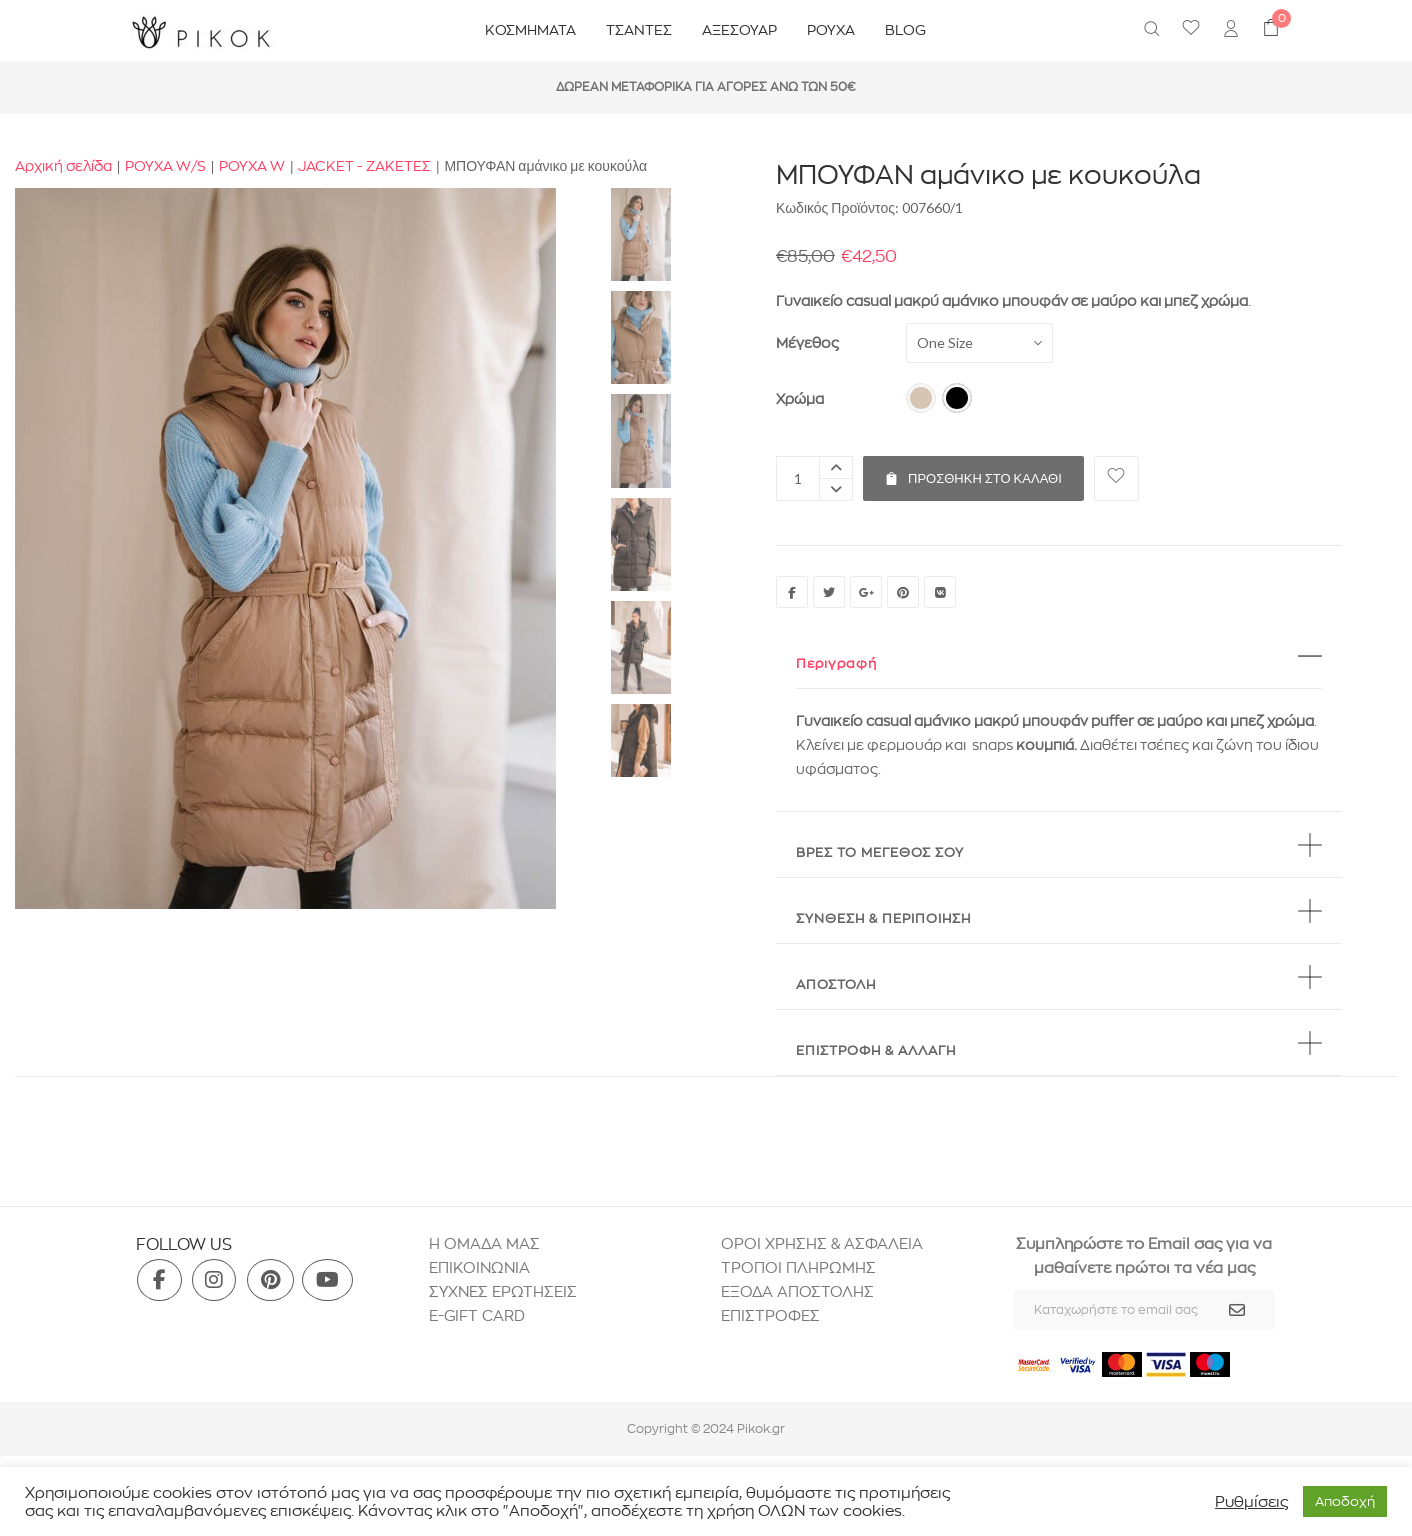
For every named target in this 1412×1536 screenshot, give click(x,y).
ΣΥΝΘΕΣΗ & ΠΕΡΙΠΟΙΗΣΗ (883, 918)
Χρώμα (800, 399)
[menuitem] (1231, 31)
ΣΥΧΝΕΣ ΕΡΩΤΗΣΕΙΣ (503, 1291)
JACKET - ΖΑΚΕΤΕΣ (364, 166)
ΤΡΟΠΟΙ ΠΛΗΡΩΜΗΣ (798, 1267)
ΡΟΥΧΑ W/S (165, 166)
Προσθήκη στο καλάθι (973, 471)
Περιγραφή (836, 663)
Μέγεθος (807, 343)
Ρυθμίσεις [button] (1251, 1502)
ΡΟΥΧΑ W (252, 166)
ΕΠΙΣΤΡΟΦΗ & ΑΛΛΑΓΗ (876, 1050)
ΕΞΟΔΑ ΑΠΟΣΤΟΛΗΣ (797, 1291)
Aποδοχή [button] (1345, 1501)
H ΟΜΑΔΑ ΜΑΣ (484, 1243)
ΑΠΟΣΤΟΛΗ (836, 984)
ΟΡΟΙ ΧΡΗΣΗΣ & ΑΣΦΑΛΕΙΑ (822, 1243)
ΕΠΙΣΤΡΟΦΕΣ (772, 1315)
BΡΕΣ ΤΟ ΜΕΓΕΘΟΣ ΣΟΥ (880, 852)
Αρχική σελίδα (63, 166)
